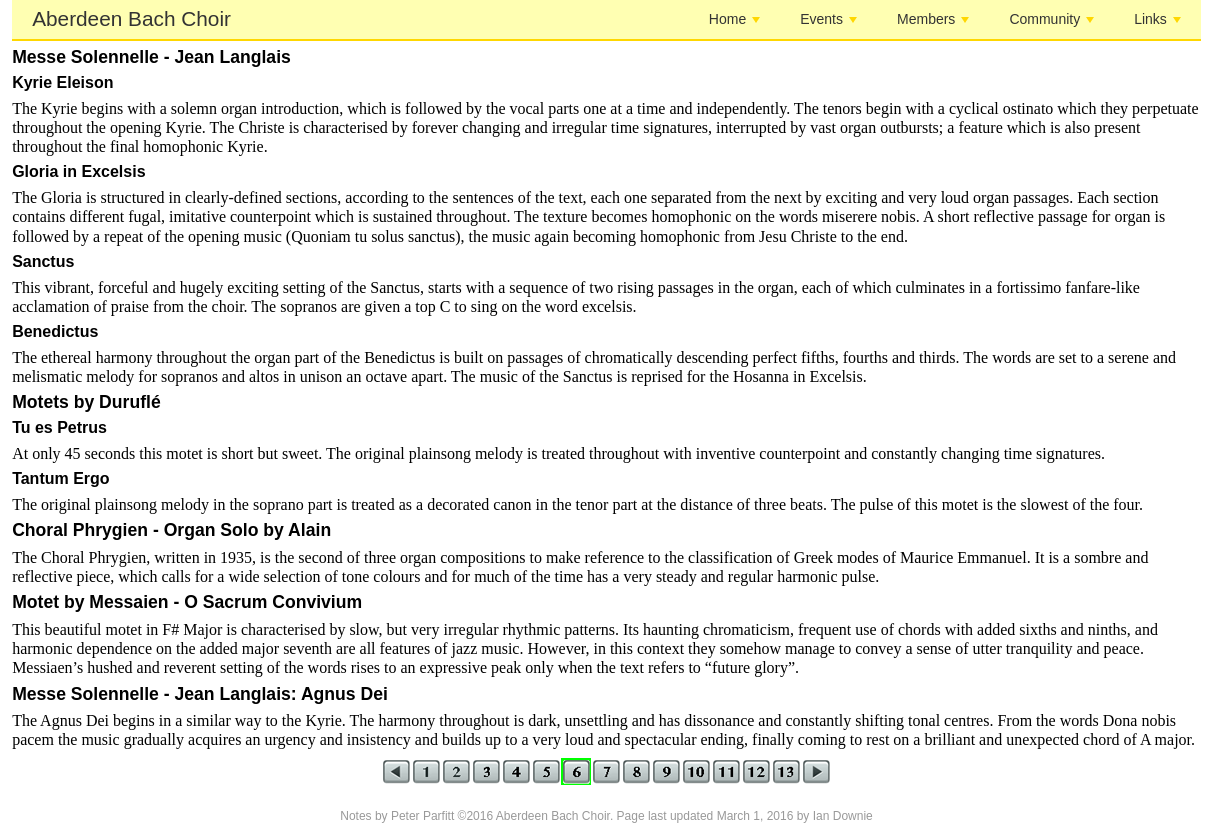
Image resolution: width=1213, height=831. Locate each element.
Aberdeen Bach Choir (131, 18)
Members (933, 19)
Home (734, 19)
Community (1051, 19)
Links (1157, 19)
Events (828, 19)
